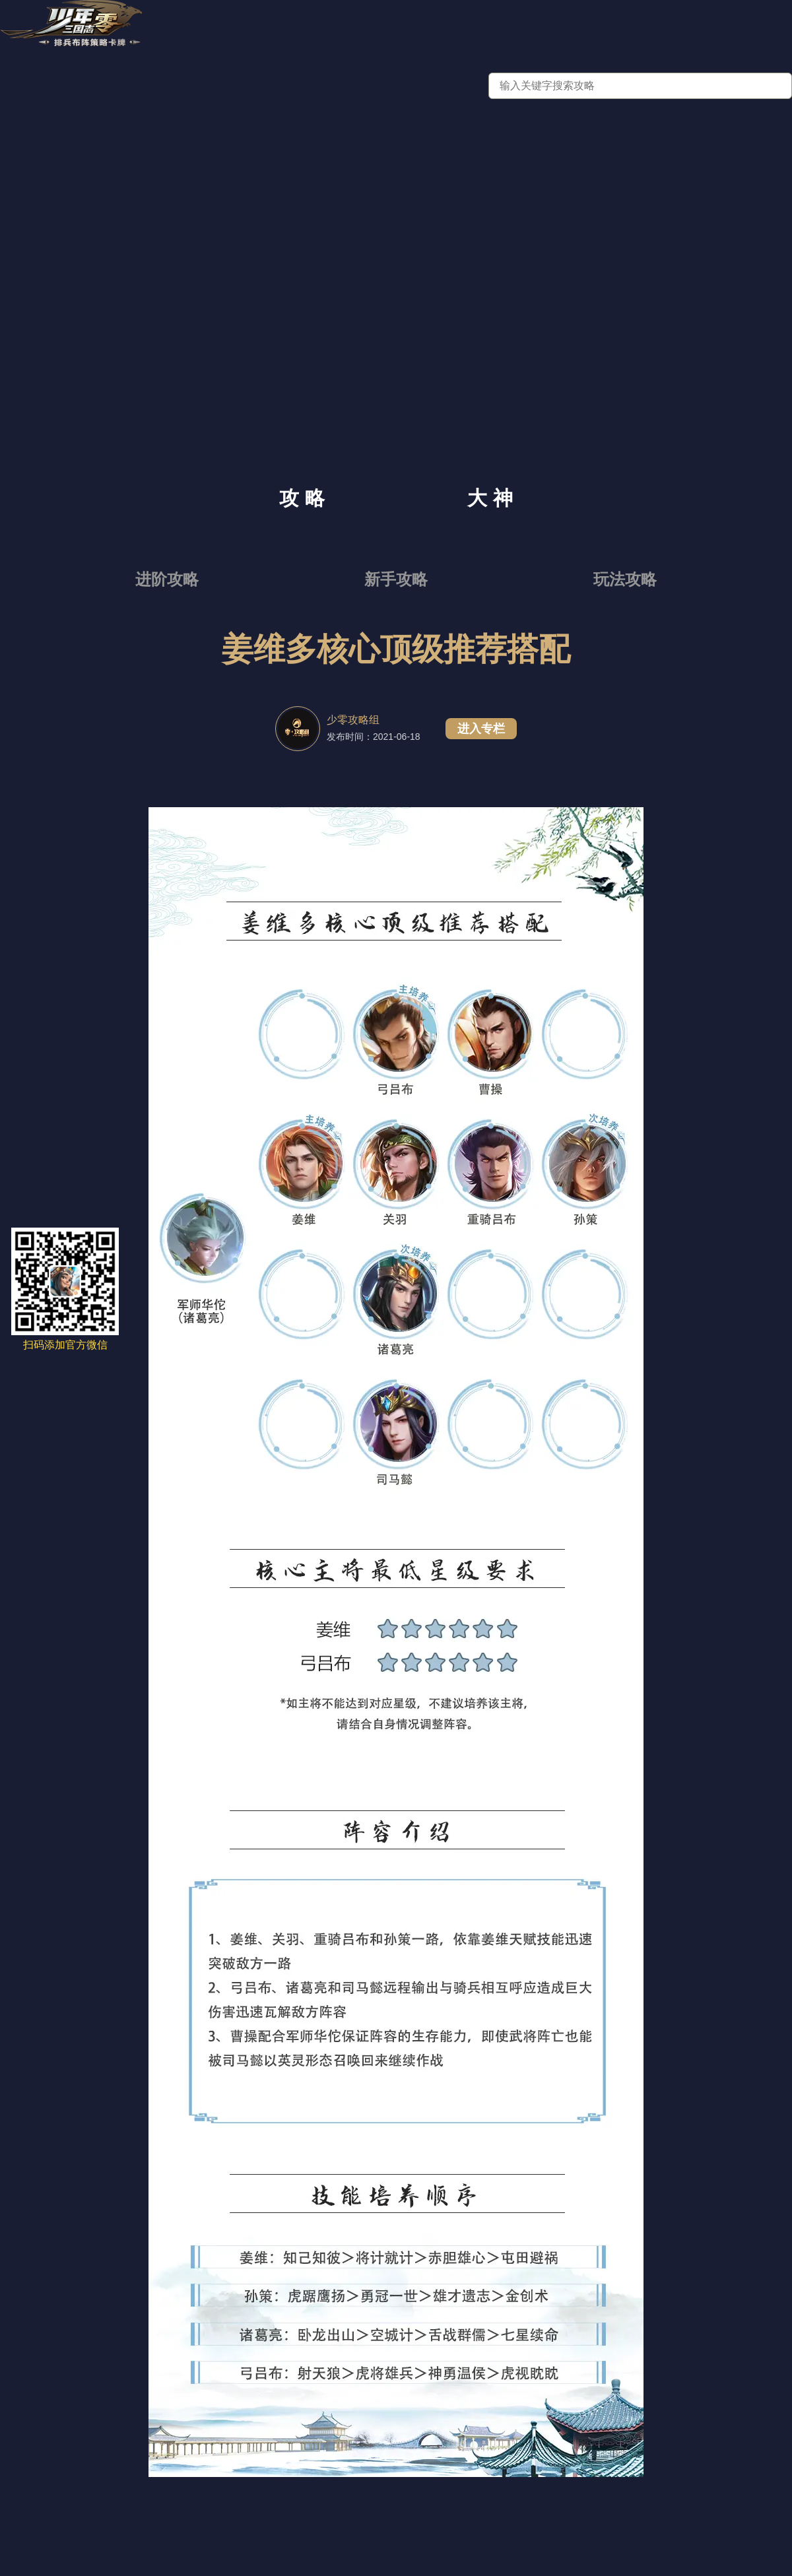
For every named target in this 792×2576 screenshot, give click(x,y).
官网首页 (265, 28)
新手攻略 (396, 579)
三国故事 (633, 28)
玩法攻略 (625, 579)
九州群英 (510, 28)
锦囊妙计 (756, 28)
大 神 (489, 498)
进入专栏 (481, 728)
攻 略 (301, 498)
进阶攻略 (167, 579)
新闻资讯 (388, 28)
